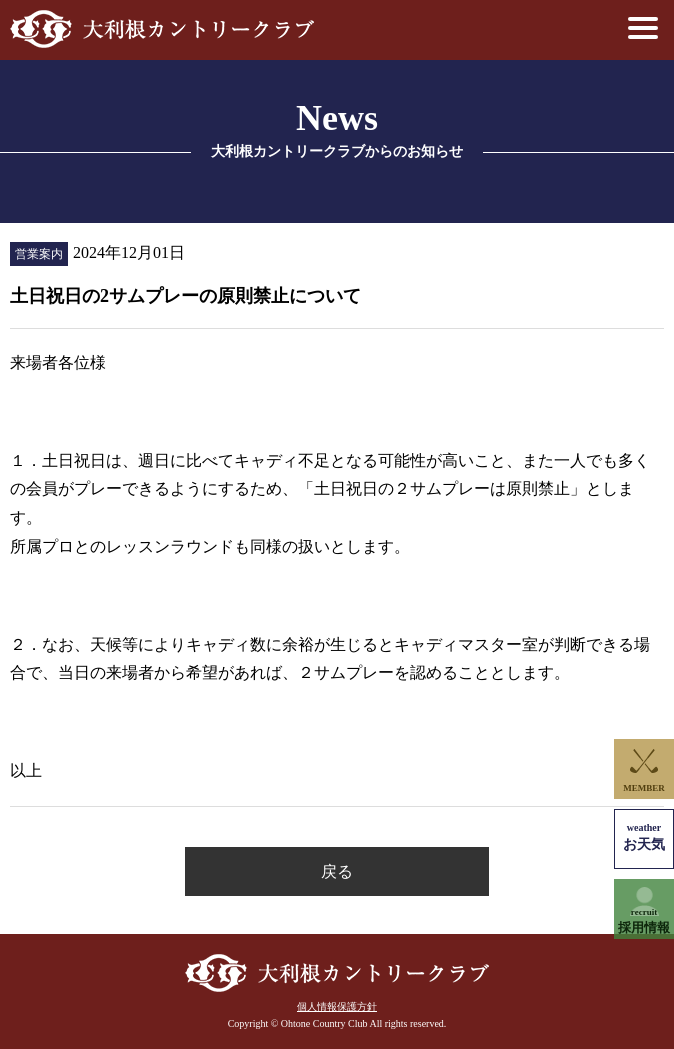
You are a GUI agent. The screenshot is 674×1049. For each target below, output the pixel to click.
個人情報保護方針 (337, 1006)
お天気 (644, 837)
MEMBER (644, 788)
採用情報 (644, 921)
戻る (337, 871)
